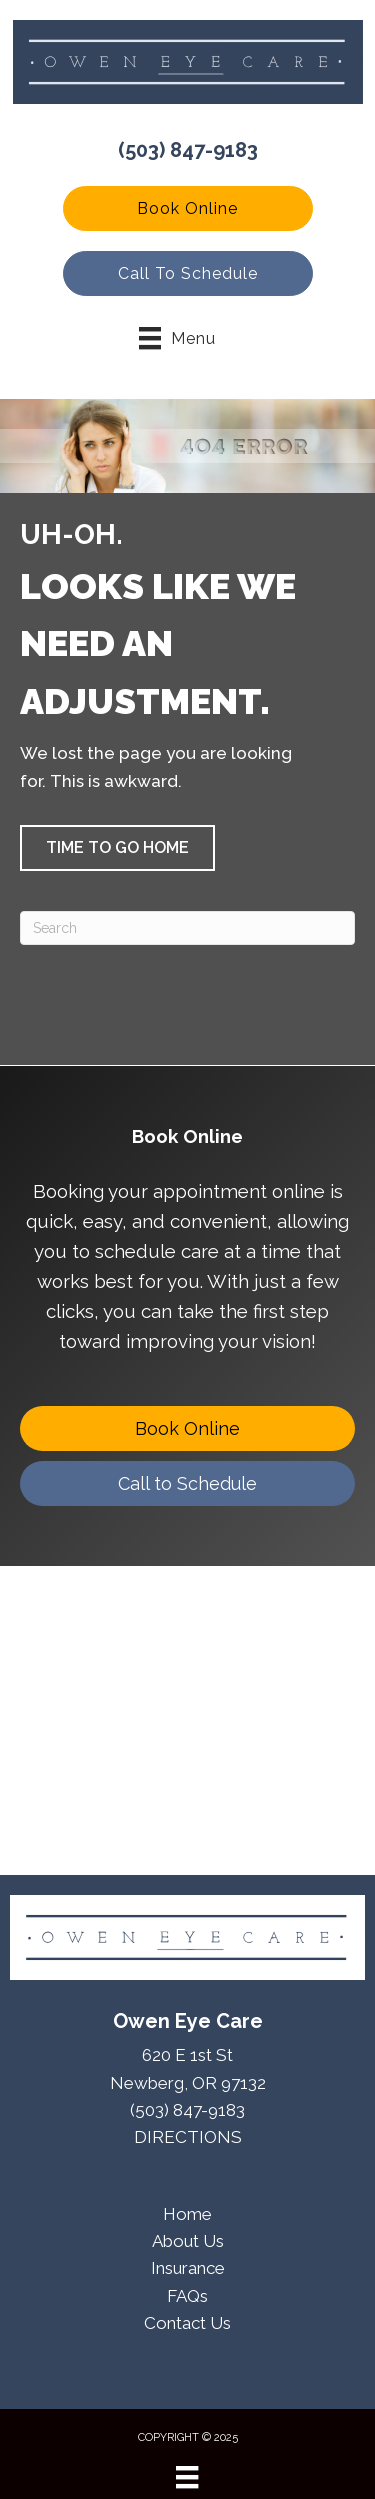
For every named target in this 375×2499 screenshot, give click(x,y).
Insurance (188, 2268)
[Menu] (187, 2477)
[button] (188, 208)
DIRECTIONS (188, 2137)
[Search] (187, 928)
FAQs (187, 2296)
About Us (188, 2241)
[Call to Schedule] (187, 1483)
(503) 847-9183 (188, 150)
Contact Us (187, 2323)
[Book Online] (187, 1428)
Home (187, 2214)
